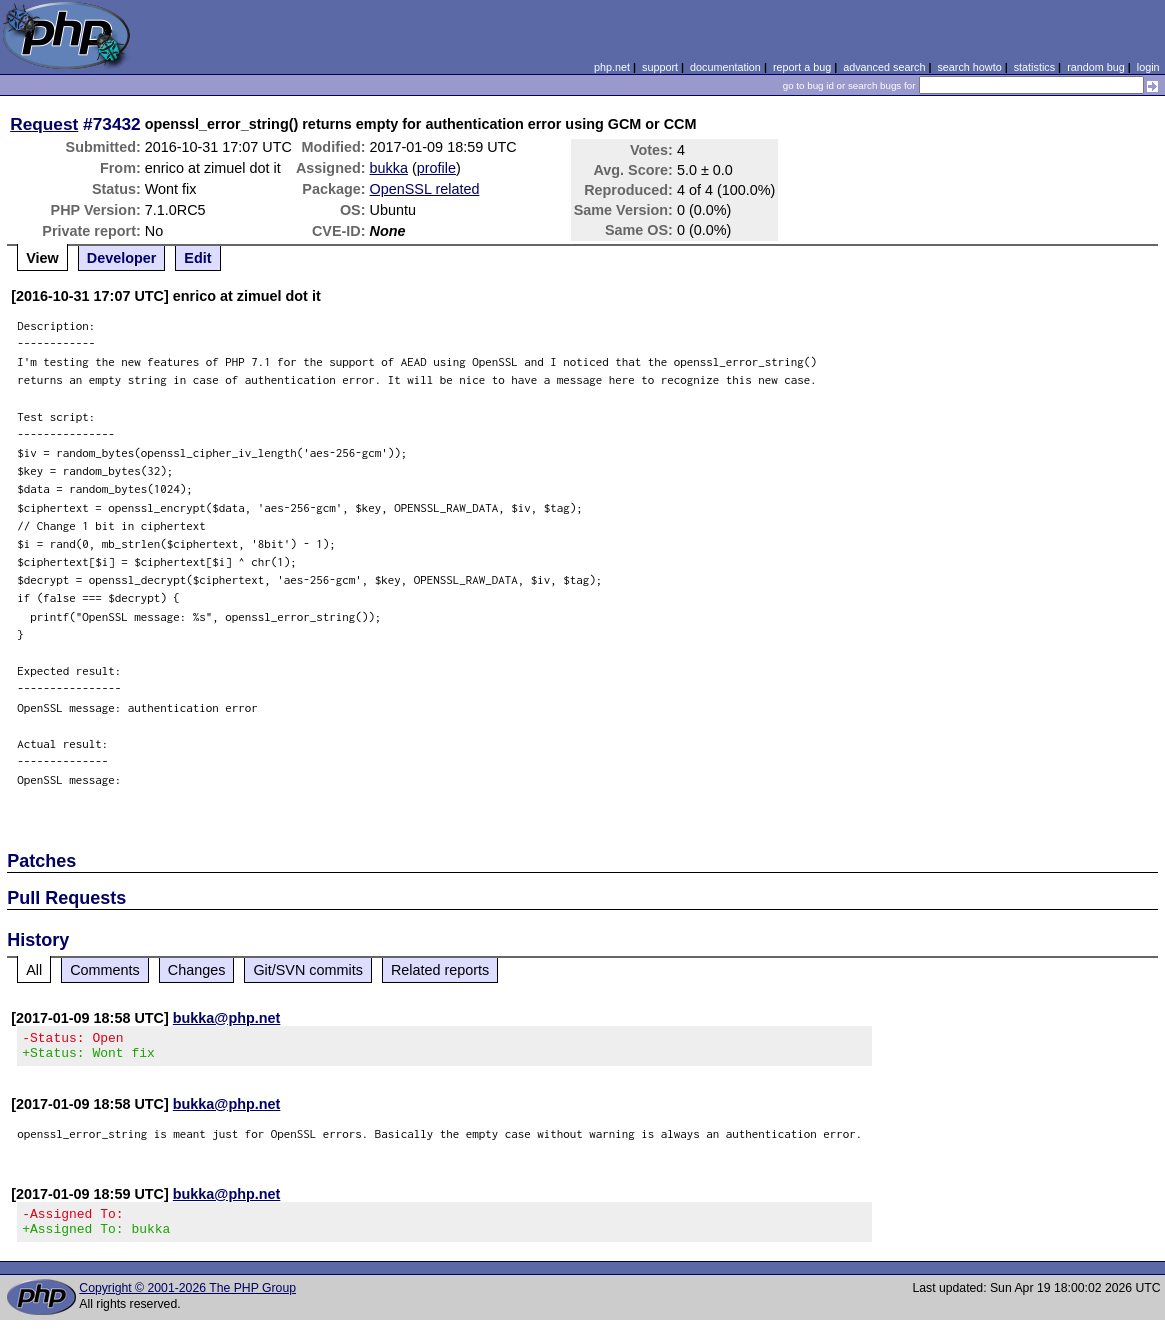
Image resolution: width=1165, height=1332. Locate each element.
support (660, 67)
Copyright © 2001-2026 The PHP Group (187, 1300)
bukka (389, 168)
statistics (1034, 67)
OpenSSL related (425, 189)
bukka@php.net (227, 1018)
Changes (197, 970)
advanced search (884, 67)
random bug (1096, 67)
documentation (725, 67)
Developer (122, 258)
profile (436, 168)
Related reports (440, 970)
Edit (197, 258)
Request (44, 124)
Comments (105, 970)
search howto (969, 67)
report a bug (802, 67)
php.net (612, 67)
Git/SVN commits (308, 970)
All (34, 970)
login (1148, 67)
